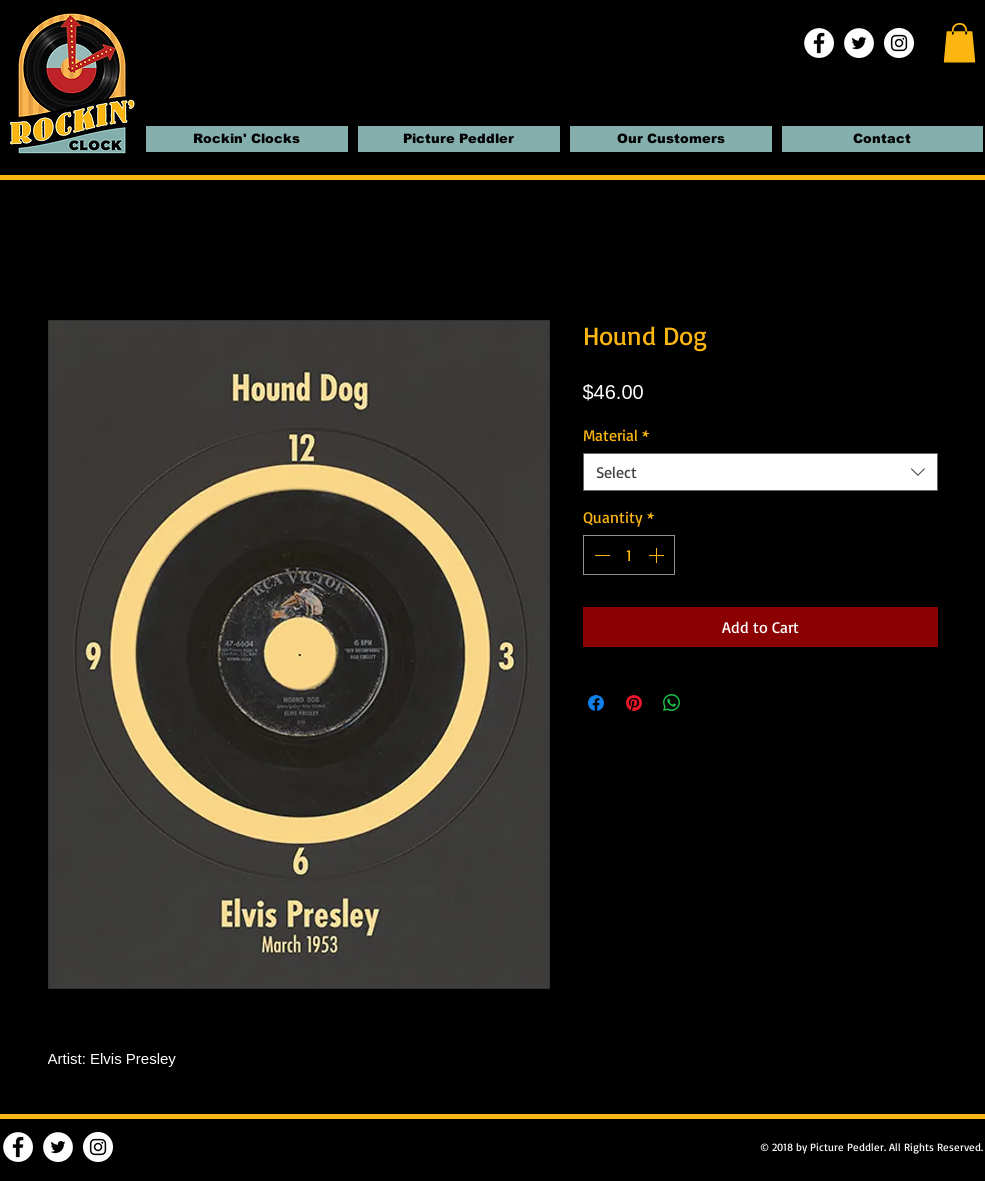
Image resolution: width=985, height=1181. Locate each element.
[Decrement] (600, 555)
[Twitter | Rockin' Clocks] (859, 43)
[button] (959, 42)
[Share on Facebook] (596, 703)
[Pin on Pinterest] (634, 703)
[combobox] (760, 472)
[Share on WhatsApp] (672, 703)
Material (616, 435)
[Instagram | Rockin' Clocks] (899, 43)
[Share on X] (710, 703)
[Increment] (658, 555)
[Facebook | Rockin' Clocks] (819, 43)
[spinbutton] (629, 555)
